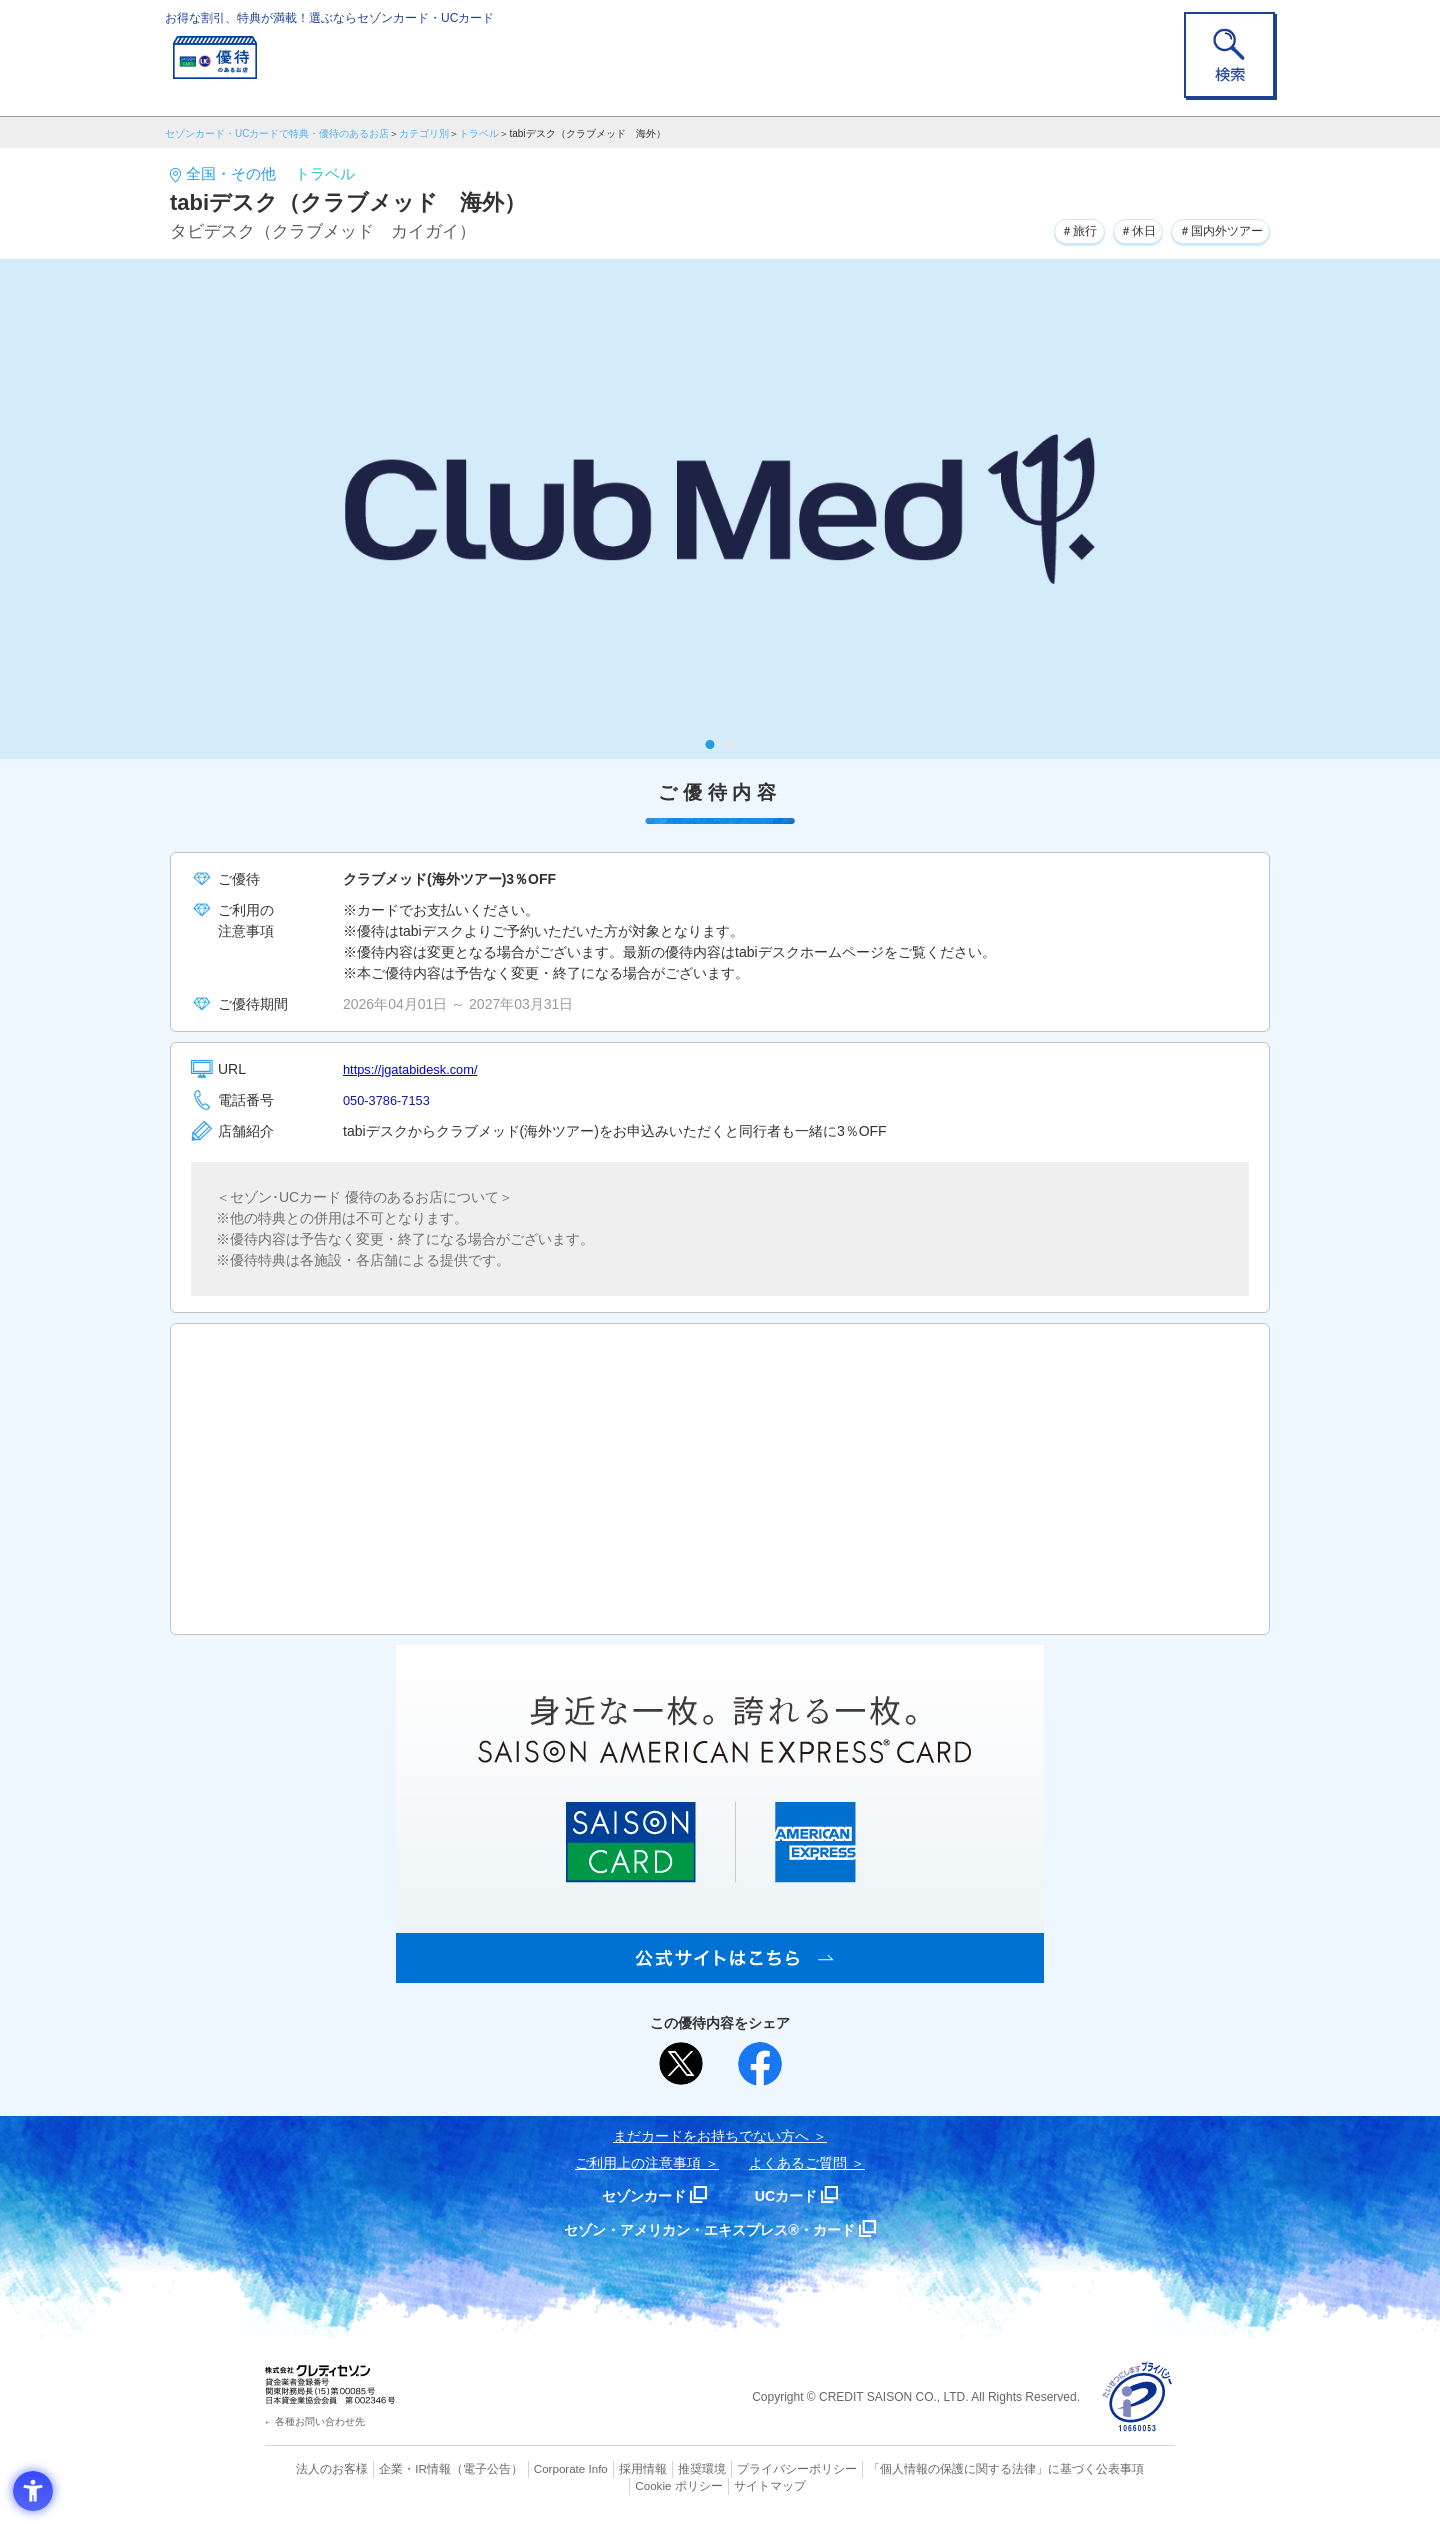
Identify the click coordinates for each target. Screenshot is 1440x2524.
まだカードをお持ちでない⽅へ (711, 2136)
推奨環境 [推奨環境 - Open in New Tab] (660, 2469)
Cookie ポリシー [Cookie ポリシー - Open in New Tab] (1118, 2469)
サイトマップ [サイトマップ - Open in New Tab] (721, 2485)
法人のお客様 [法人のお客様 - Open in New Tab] (314, 2469)
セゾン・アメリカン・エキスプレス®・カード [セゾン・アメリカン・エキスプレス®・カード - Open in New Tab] (710, 2229)
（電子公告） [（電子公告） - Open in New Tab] (457, 2469)
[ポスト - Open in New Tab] (681, 2064)
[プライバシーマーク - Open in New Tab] (1137, 2397)
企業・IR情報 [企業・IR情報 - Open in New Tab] (391, 2469)
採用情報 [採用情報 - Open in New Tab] (605, 2469)
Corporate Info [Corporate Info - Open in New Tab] (536, 2469)
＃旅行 (1048, 229)
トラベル (479, 133)
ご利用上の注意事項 (638, 2163)
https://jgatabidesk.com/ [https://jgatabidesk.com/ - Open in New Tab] (416, 1069)
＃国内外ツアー (1212, 229)
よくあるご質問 (798, 2163)
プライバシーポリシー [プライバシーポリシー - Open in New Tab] (748, 2469)
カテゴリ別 (424, 133)
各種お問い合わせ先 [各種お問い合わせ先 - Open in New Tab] (320, 2421)
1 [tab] (710, 744)
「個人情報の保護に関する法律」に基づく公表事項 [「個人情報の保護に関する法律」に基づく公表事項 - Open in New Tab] (940, 2469)
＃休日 (1116, 229)
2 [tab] (730, 744)
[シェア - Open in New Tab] (760, 2064)
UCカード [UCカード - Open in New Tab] (791, 2195)
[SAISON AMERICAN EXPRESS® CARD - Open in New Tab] (720, 1972)
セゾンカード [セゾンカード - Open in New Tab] (639, 2195)
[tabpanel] (720, 509)
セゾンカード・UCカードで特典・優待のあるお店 (277, 133)
